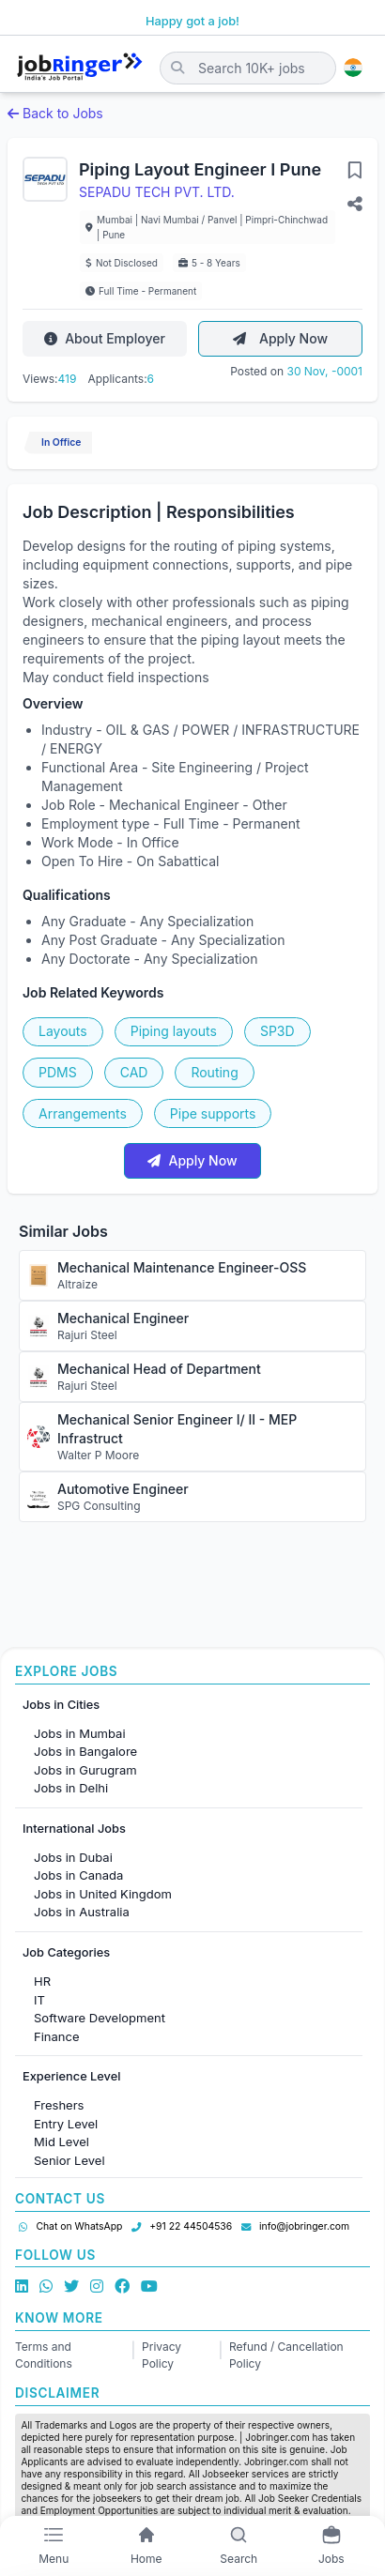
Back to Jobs (55, 113)
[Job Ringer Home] (80, 67)
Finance (57, 2036)
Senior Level (69, 2160)
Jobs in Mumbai (80, 1733)
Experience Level (71, 2076)
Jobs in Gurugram (85, 1769)
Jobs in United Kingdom (103, 1893)
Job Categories (66, 1952)
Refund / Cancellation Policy (286, 2355)
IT (39, 1999)
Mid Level (61, 2141)
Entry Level (66, 2123)
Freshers (59, 2104)
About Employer (104, 338)
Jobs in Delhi (71, 1787)
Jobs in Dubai (73, 1857)
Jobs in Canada (78, 1874)
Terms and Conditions (43, 2355)
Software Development (99, 2017)
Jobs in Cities (61, 1705)
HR (42, 1981)
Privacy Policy (161, 2355)
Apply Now (280, 338)
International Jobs (74, 1828)
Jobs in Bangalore (85, 1751)
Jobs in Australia (82, 1911)
